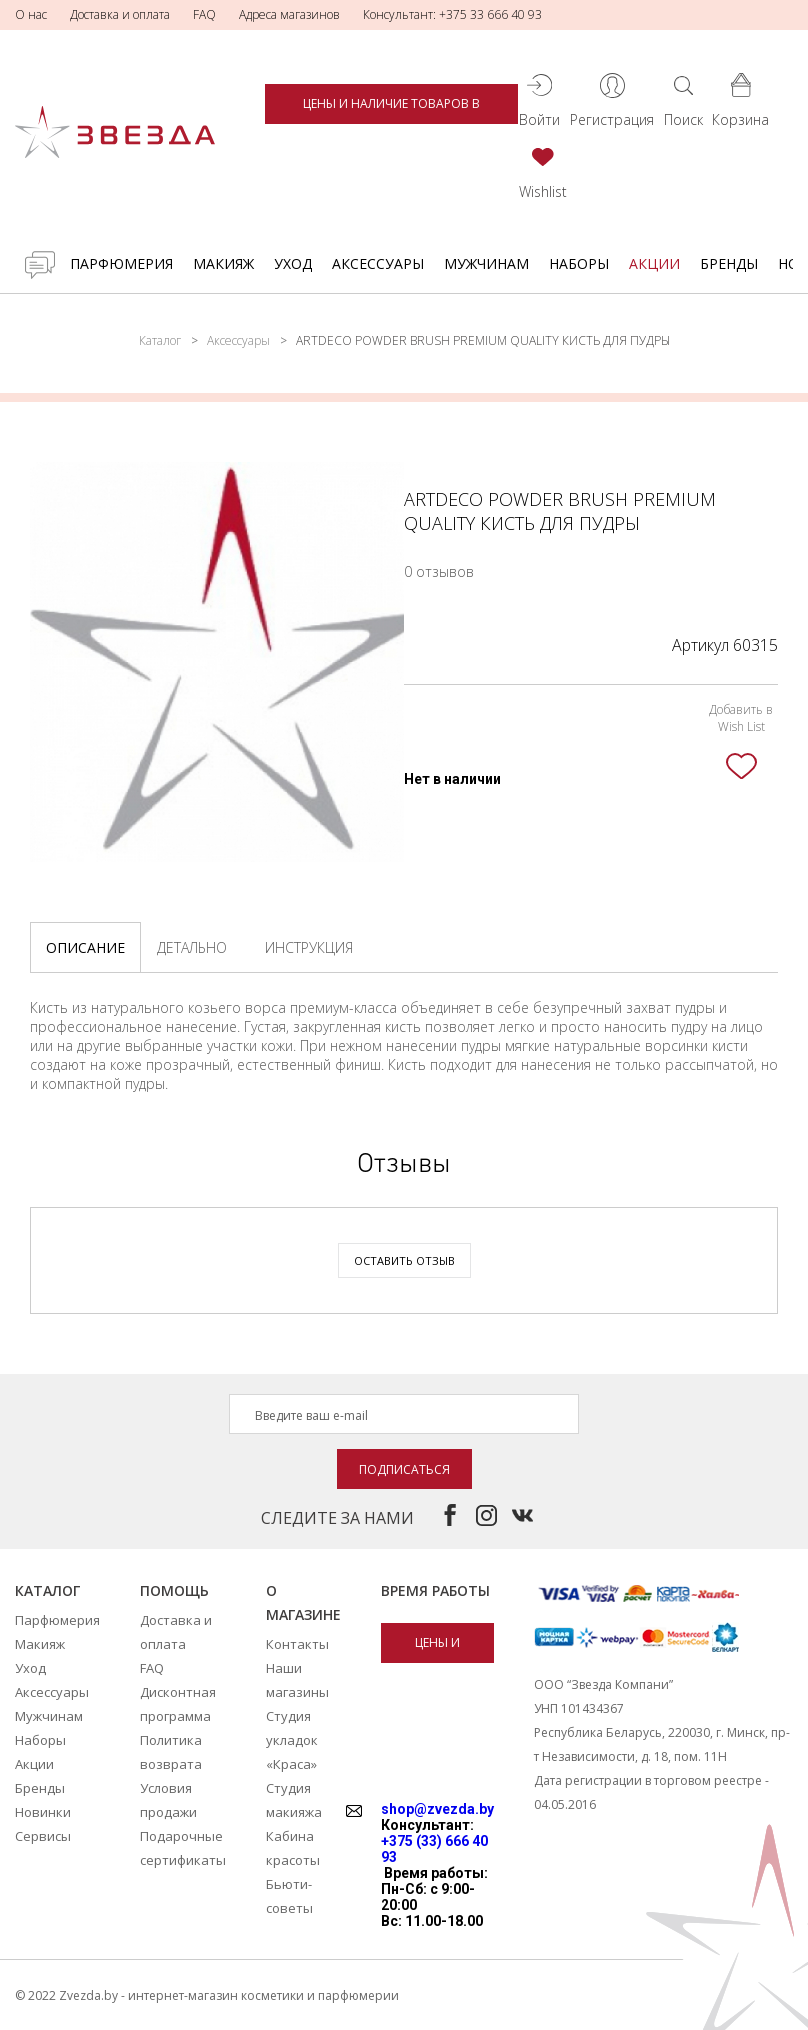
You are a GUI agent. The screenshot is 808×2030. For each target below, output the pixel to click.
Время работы (435, 1590)
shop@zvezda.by (437, 1809)
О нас (31, 14)
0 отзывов (439, 571)
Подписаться (404, 1469)
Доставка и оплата (120, 14)
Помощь (174, 1590)
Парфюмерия (121, 263)
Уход (293, 263)
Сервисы (43, 1836)
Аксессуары (378, 263)
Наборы (579, 263)
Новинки (43, 1812)
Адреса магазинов (289, 14)
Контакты (297, 1644)
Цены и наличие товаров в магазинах (391, 109)
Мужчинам (486, 263)
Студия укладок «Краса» (292, 1740)
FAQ (204, 14)
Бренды (729, 263)
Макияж (223, 263)
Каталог (160, 340)
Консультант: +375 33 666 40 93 (452, 14)
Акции (654, 263)
